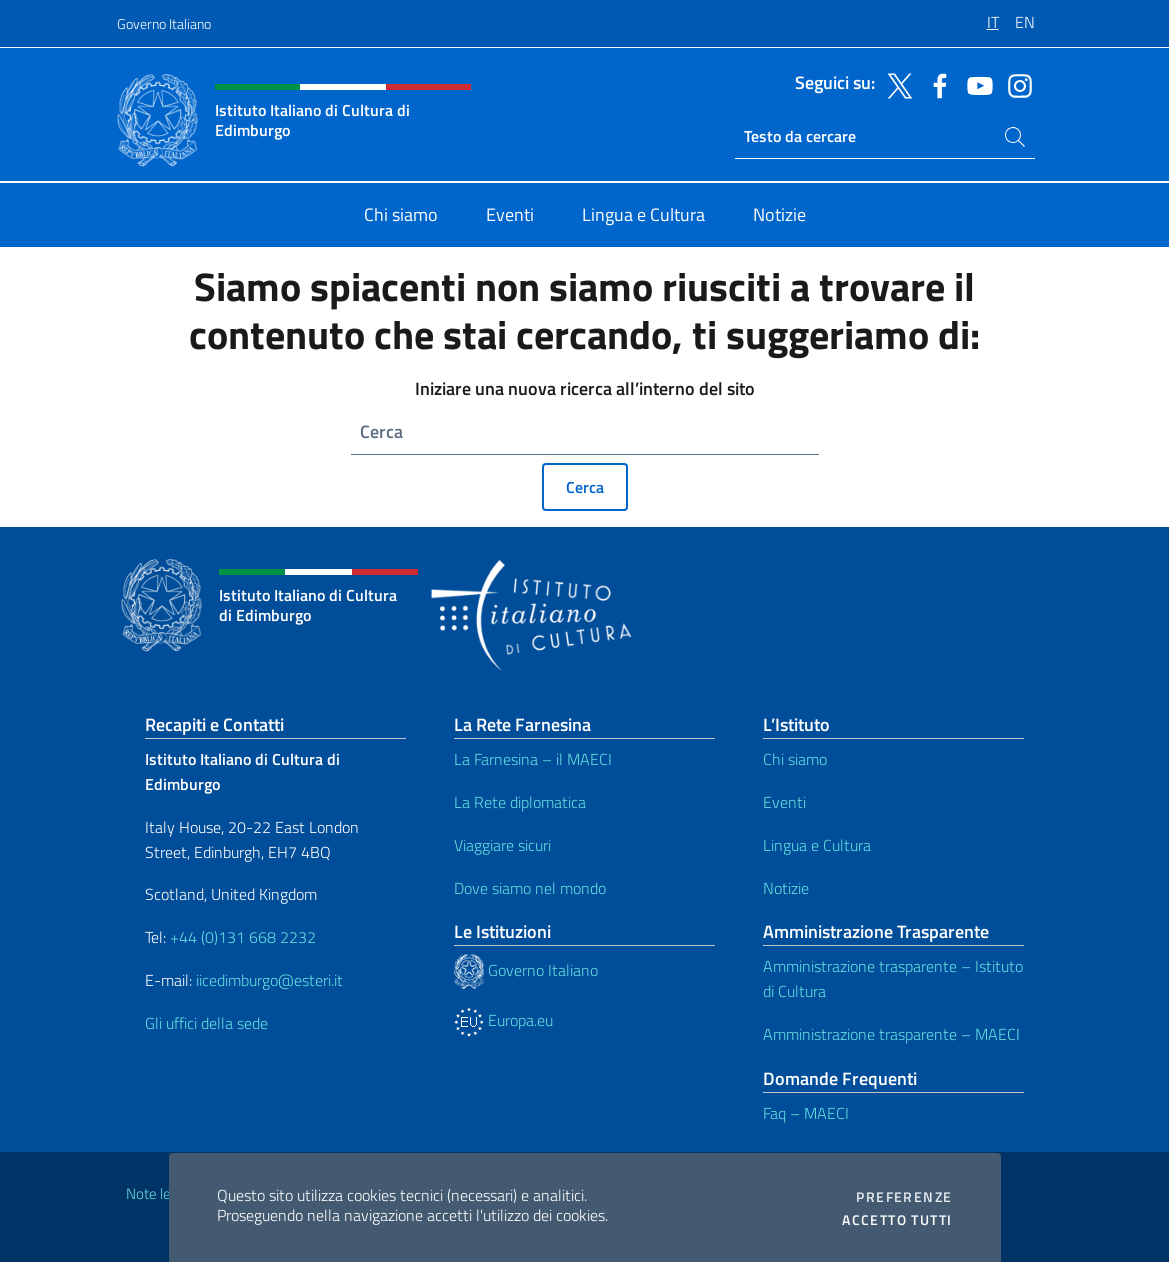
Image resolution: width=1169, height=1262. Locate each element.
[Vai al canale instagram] (1015, 84)
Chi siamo (795, 759)
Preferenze (904, 1197)
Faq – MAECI (806, 1113)
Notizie (786, 888)
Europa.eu (503, 1020)
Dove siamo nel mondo (530, 888)
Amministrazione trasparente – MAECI (891, 1034)
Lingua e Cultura (817, 845)
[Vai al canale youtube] (975, 84)
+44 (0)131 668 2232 (243, 937)
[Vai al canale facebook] (935, 84)
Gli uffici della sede (206, 1023)
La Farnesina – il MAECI (533, 759)
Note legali (159, 1193)
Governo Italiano (164, 23)
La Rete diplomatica (520, 802)
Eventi (784, 802)
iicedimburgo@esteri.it (269, 980)
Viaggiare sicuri (502, 845)
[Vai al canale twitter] (895, 84)
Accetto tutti (897, 1220)
